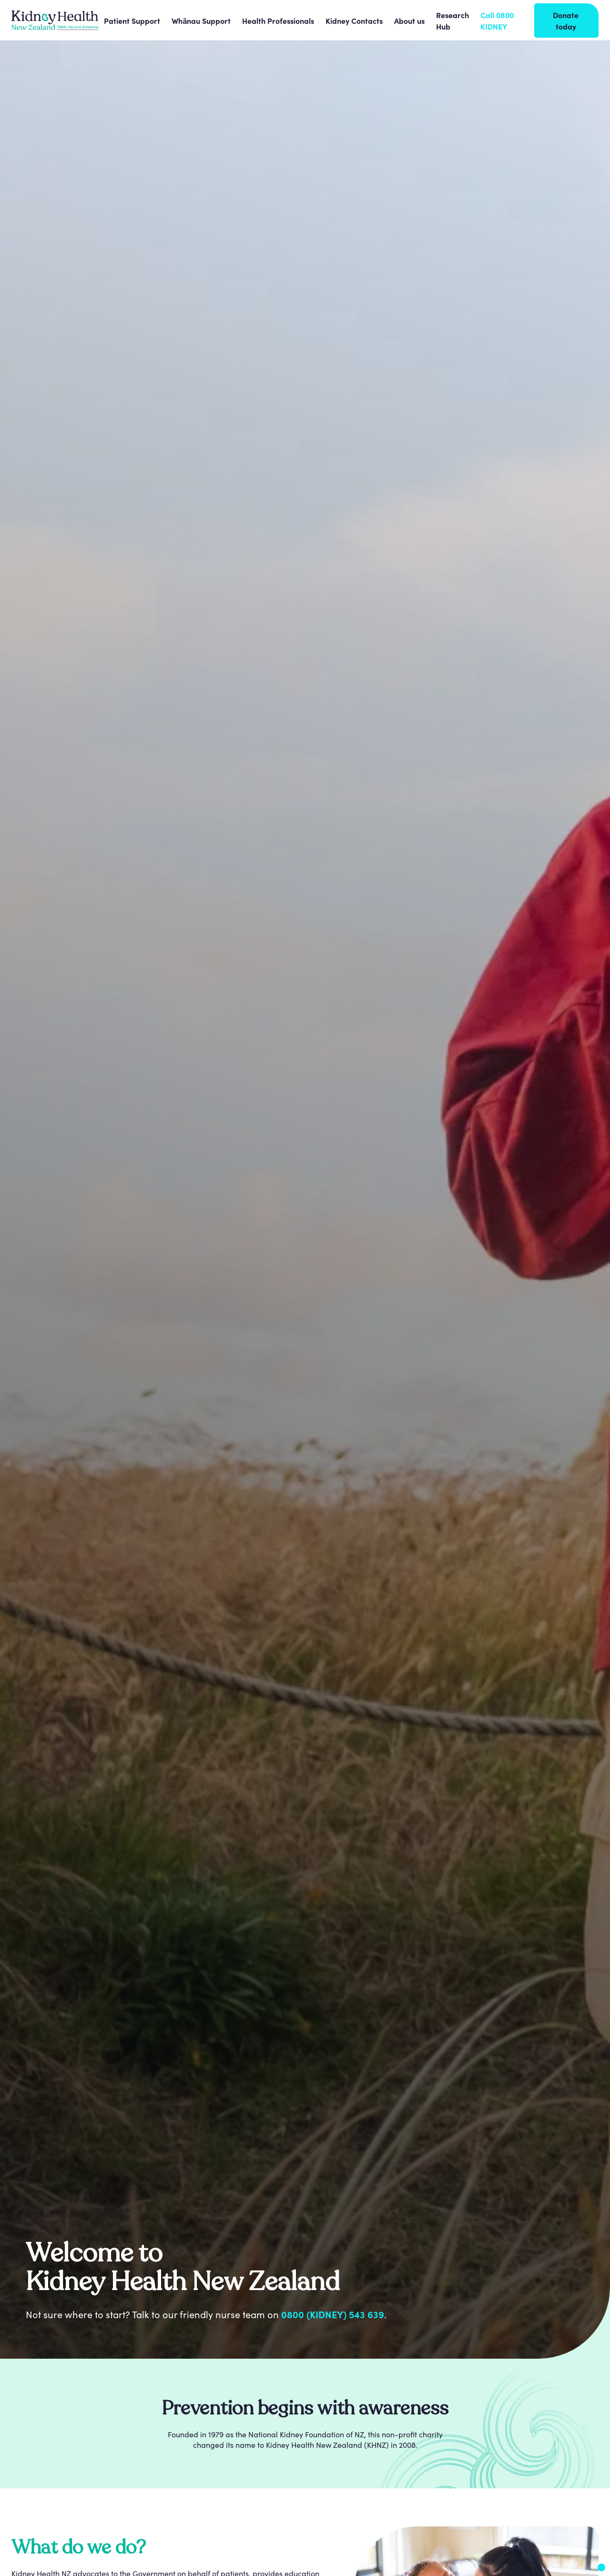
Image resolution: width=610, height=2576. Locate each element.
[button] (132, 20)
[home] (54, 20)
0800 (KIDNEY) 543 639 (332, 2314)
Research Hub (452, 20)
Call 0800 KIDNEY (497, 20)
